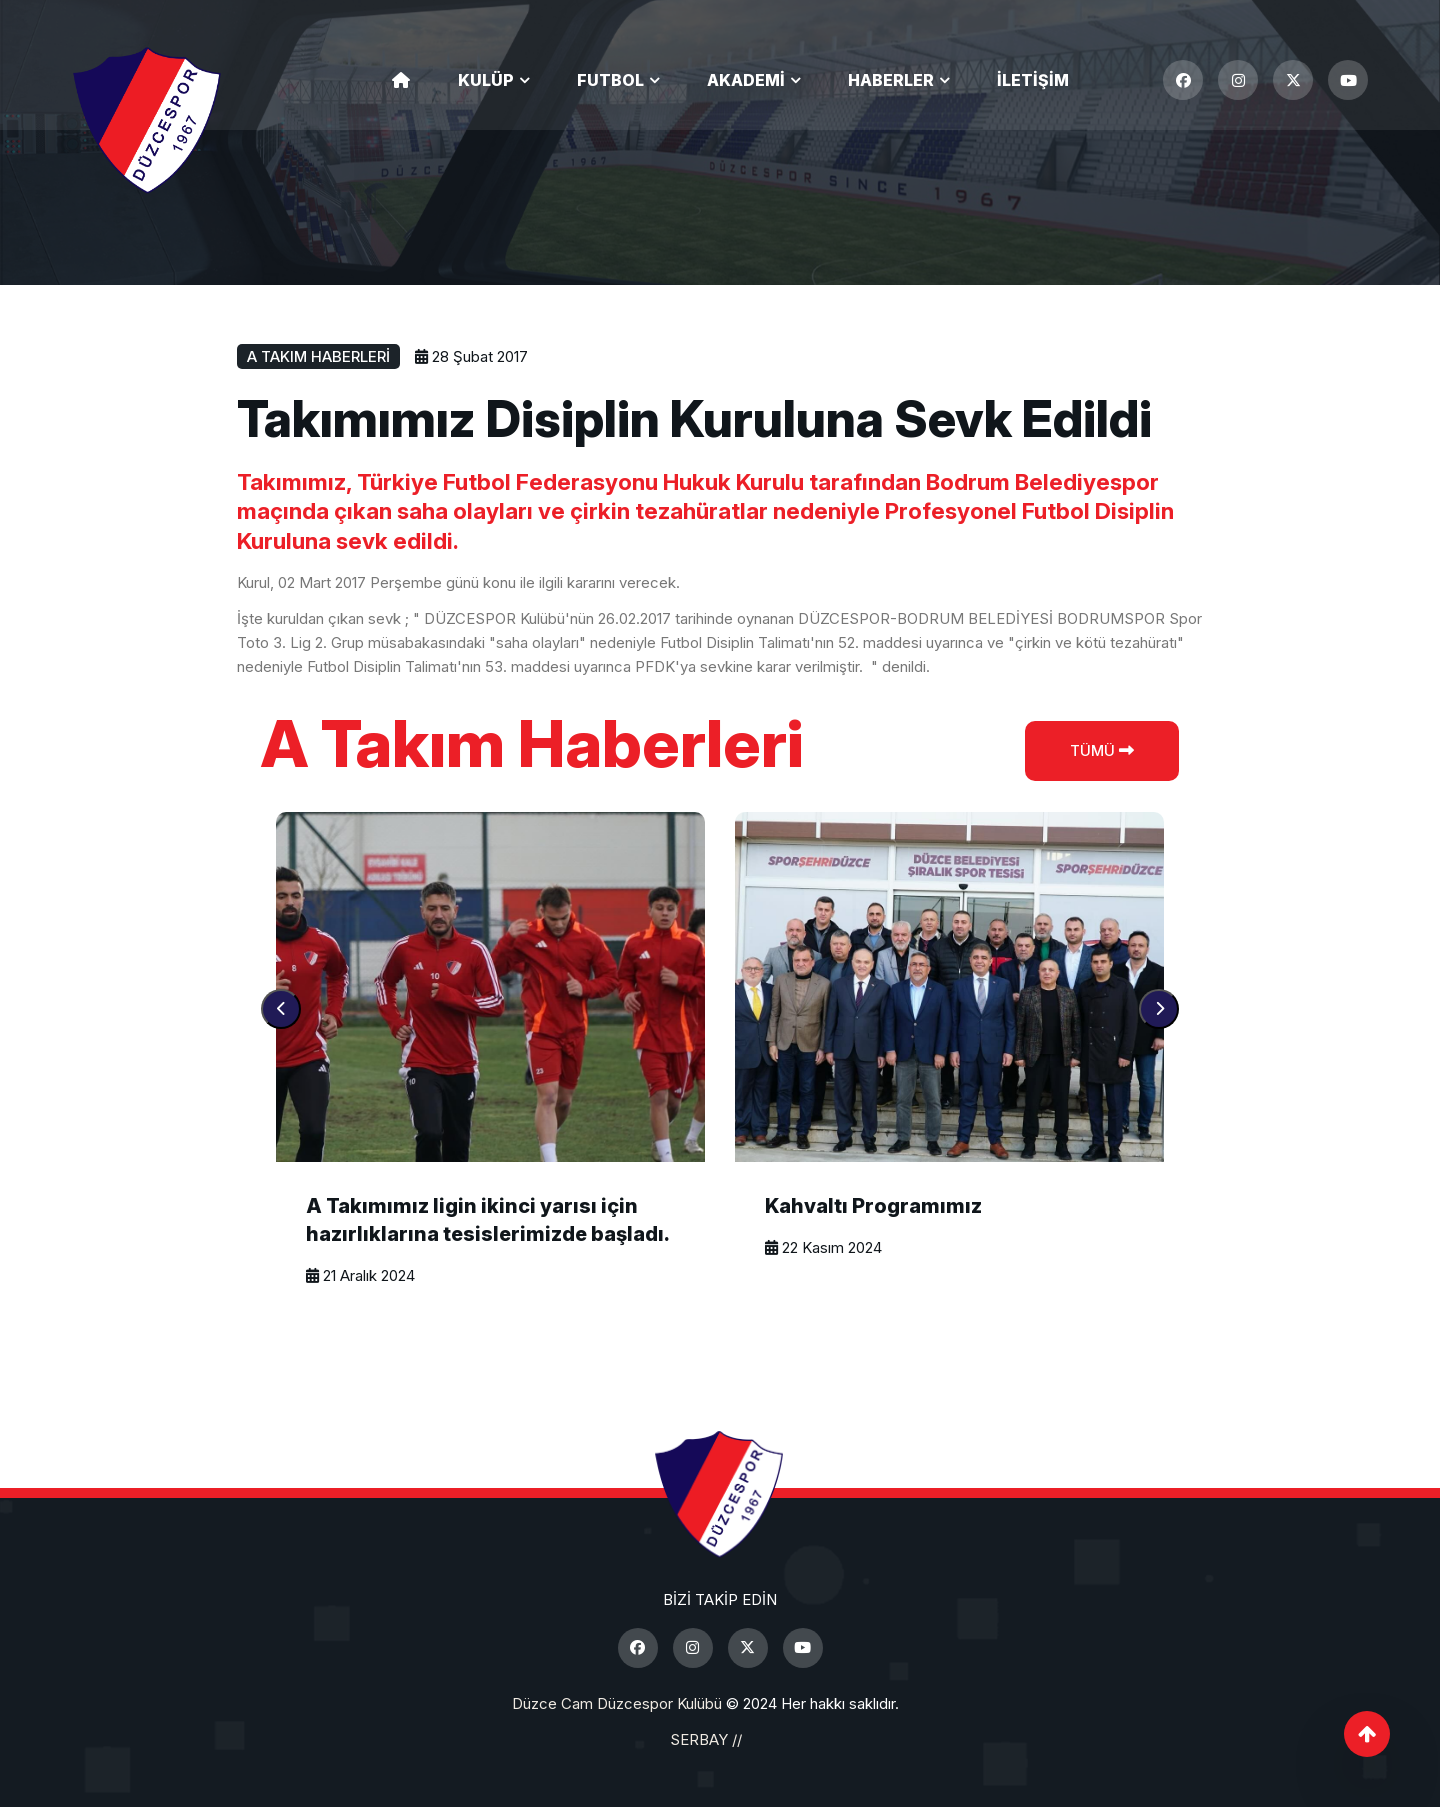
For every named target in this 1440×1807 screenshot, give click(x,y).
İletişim (1033, 80)
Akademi (746, 80)
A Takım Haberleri (318, 356)
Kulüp (486, 80)
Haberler (891, 80)
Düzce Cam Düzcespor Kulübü (617, 1703)
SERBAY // (706, 1739)
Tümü (1102, 750)
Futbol (610, 80)
